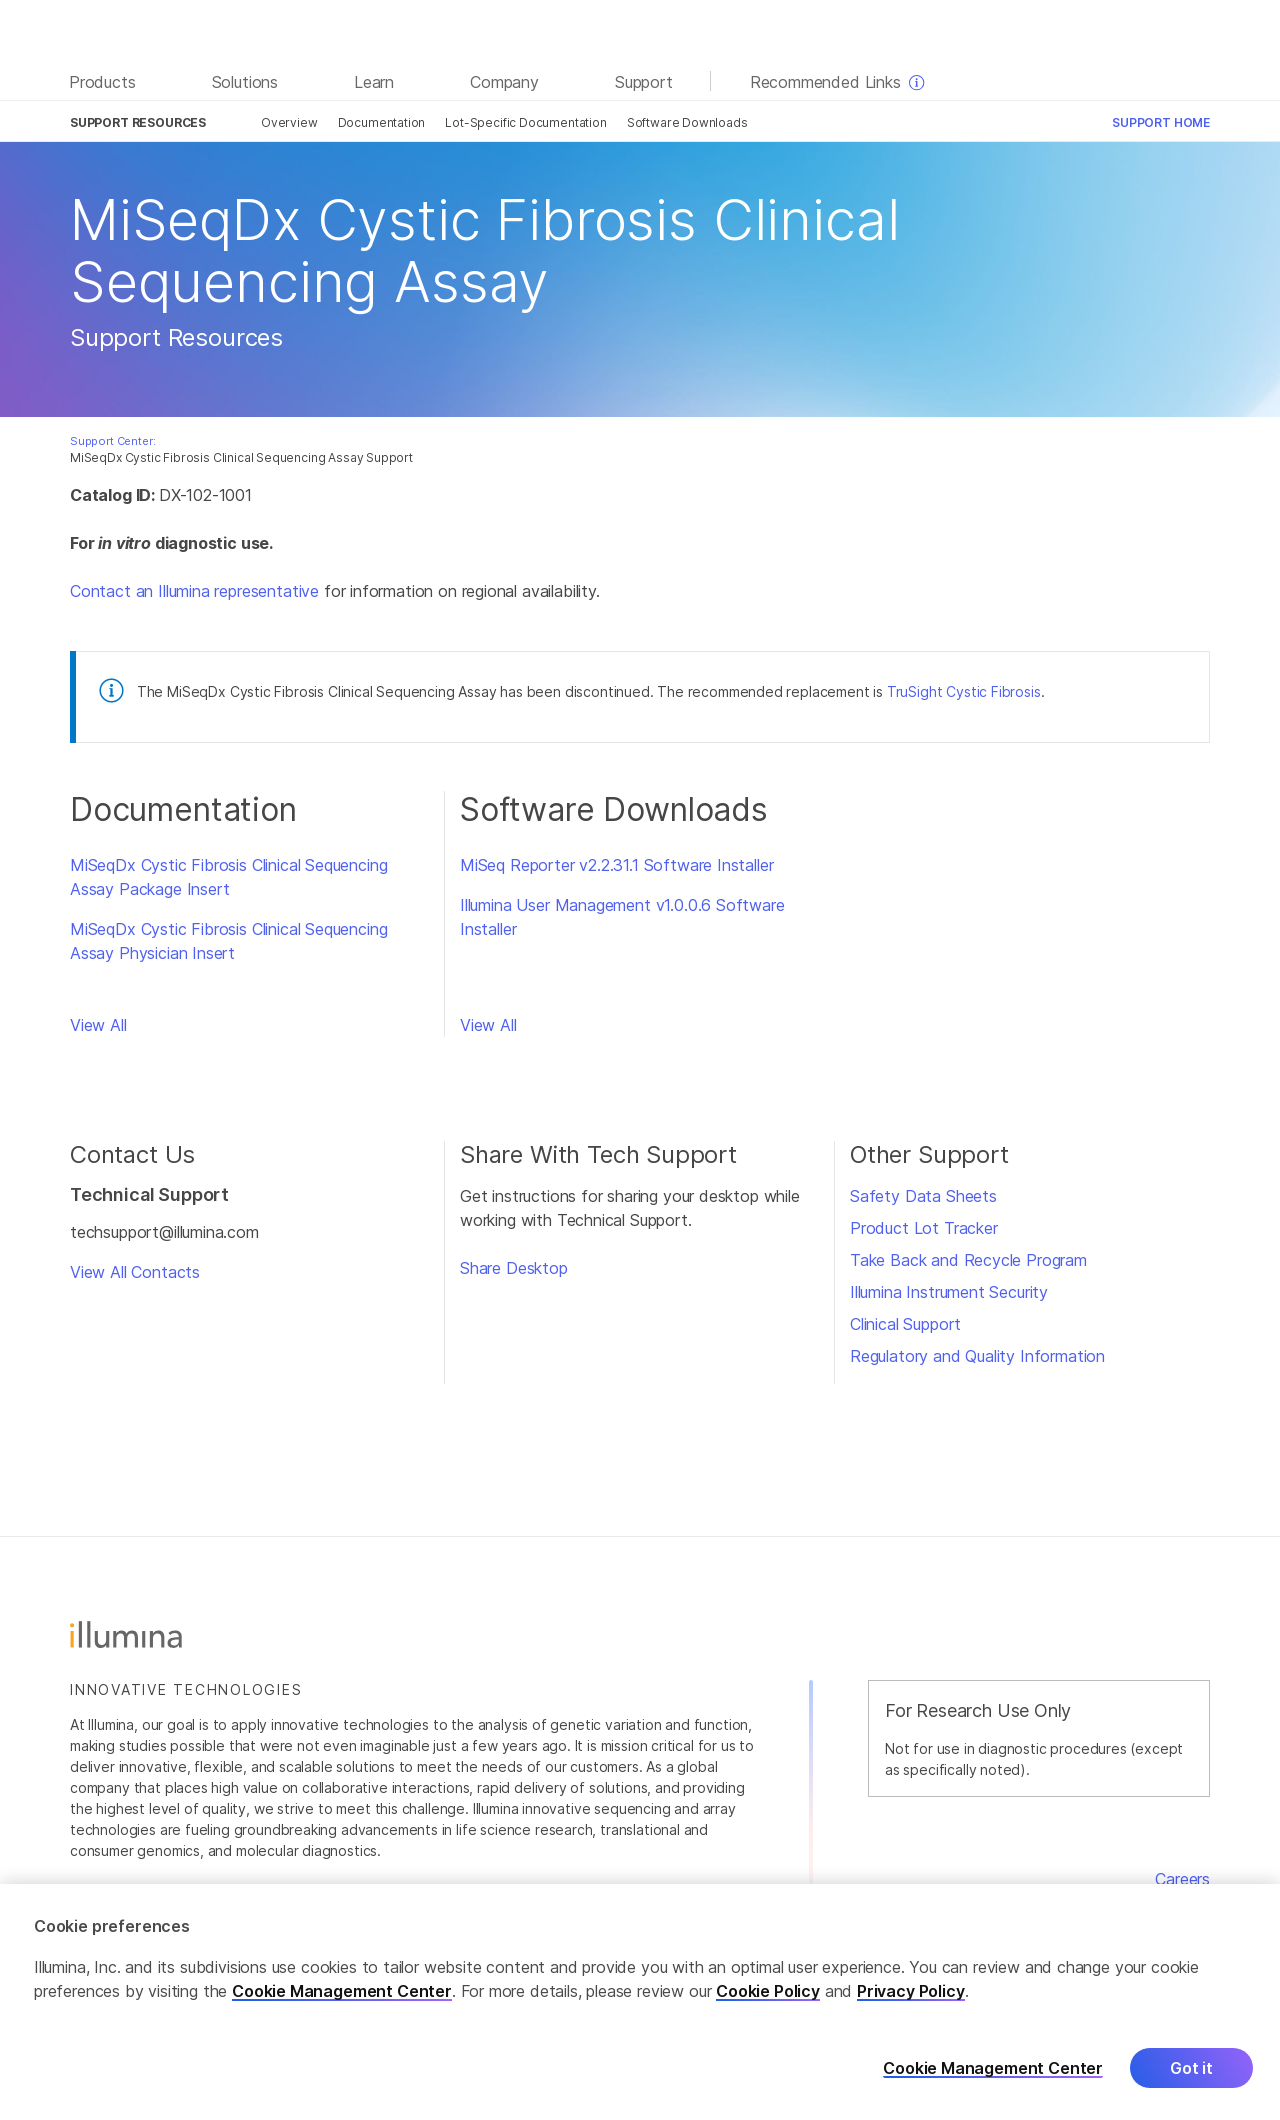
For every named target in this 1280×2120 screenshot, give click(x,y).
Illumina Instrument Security (949, 1292)
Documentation (382, 122)
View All (98, 1025)
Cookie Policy (768, 1999)
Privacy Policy (911, 1999)
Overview (289, 122)
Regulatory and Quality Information (977, 1356)
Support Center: (112, 441)
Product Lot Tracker (924, 1228)
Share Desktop (514, 1268)
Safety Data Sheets (923, 1196)
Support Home (1161, 122)
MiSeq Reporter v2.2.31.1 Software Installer (616, 865)
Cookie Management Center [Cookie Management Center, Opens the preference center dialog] (993, 2076)
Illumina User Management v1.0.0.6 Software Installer (622, 917)
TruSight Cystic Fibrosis (964, 691)
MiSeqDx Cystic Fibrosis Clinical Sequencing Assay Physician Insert (228, 941)
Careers (1182, 1879)
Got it (1191, 2076)
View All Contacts (135, 1272)
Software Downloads (687, 122)
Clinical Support (905, 1324)
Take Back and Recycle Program (968, 1260)
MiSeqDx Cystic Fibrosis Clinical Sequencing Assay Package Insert (228, 877)
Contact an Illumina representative (194, 591)
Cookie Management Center (342, 1999)
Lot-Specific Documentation (525, 122)
